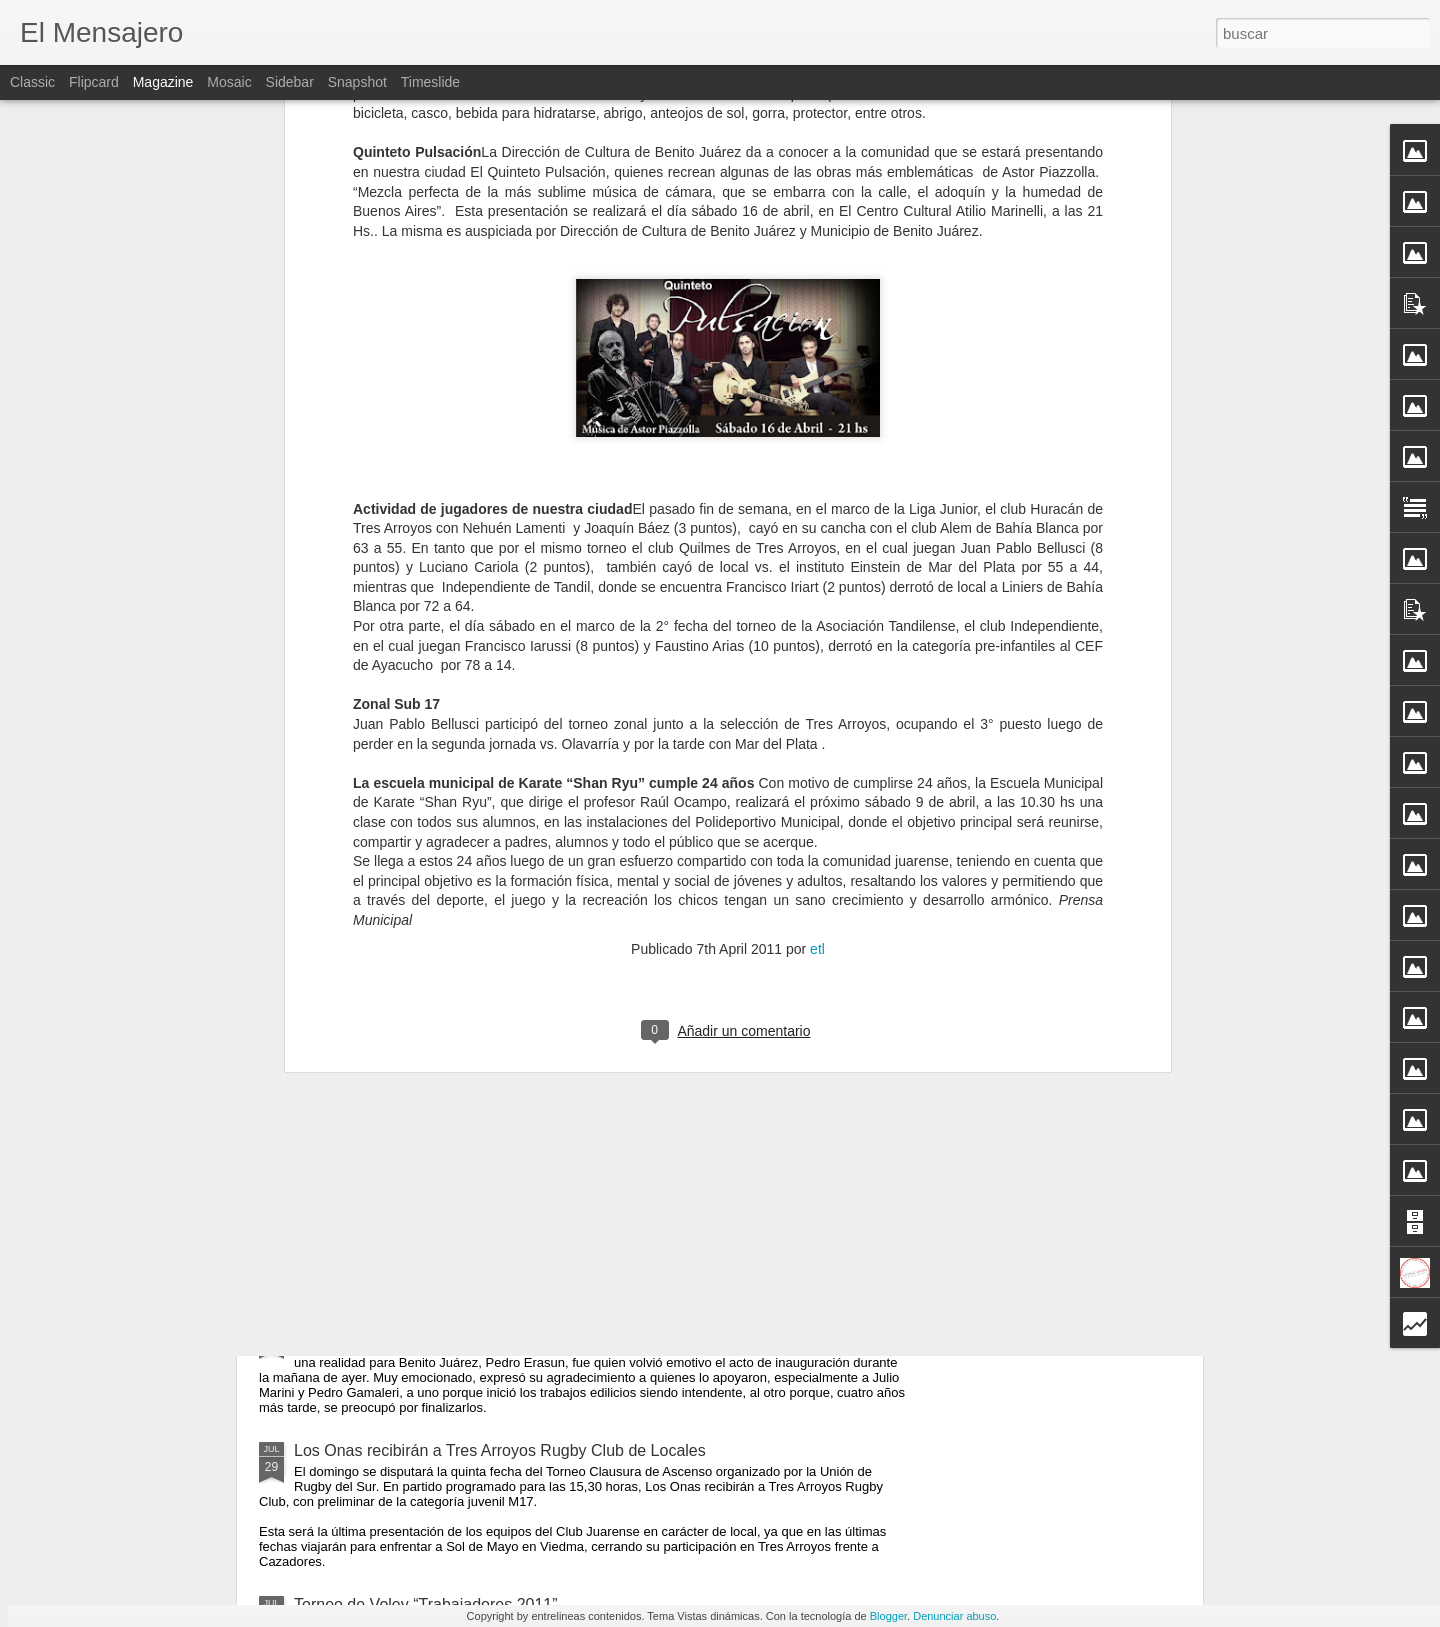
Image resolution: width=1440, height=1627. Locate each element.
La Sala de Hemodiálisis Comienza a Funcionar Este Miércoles (517, 1326)
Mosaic (229, 82)
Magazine (163, 82)
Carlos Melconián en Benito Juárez (643, 960)
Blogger (888, 1616)
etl (817, 469)
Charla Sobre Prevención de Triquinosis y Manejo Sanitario (503, 1187)
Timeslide (430, 82)
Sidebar (290, 82)
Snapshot (357, 82)
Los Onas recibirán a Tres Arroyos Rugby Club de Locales (500, 1450)
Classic (32, 82)
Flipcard (94, 82)
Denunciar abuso (954, 1616)
